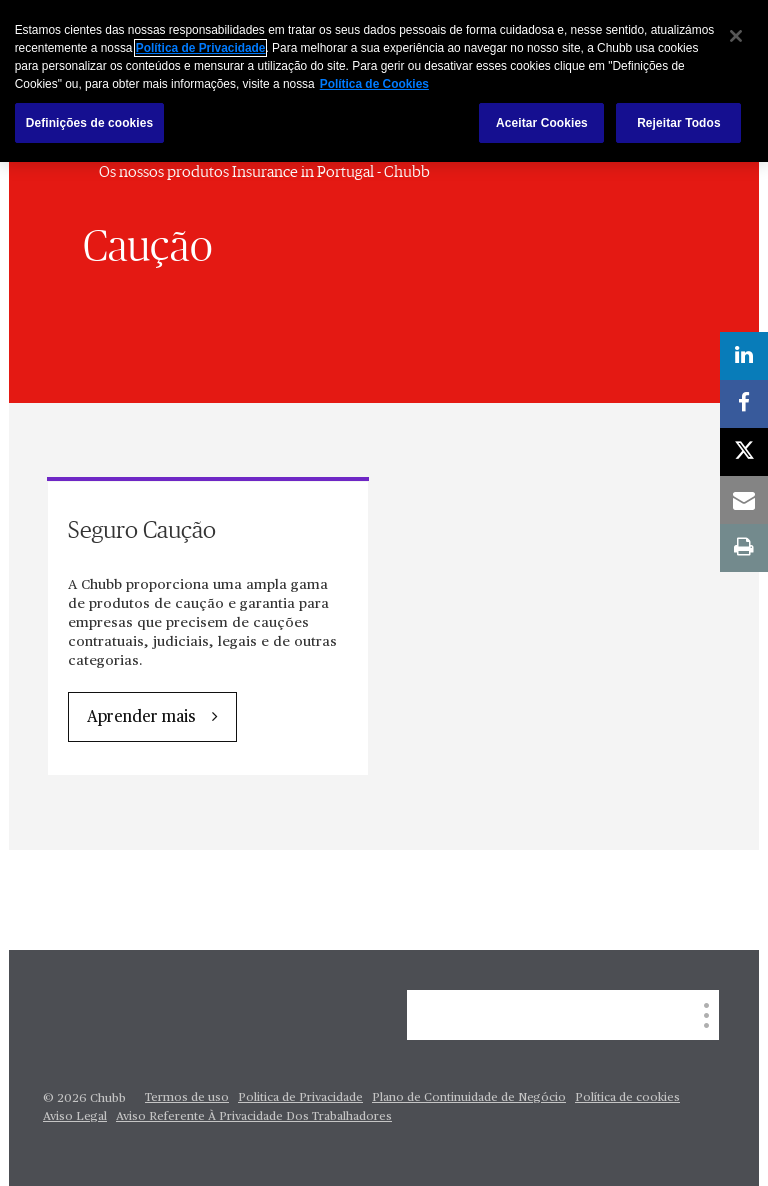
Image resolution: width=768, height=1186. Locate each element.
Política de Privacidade (201, 48)
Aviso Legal (75, 1117)
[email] (744, 500)
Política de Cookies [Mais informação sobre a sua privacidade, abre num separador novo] (374, 84)
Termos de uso (187, 1098)
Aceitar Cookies (542, 123)
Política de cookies (627, 1098)
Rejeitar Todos (678, 123)
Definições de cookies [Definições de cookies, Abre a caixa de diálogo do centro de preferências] (90, 123)
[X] (744, 452)
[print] (744, 548)
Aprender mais (141, 718)
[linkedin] (744, 356)
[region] (384, 81)
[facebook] (744, 404)
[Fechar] (736, 36)
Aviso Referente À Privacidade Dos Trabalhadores (254, 1117)
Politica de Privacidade (300, 1098)
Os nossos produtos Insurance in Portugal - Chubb (264, 172)
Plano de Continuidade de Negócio (469, 1098)
